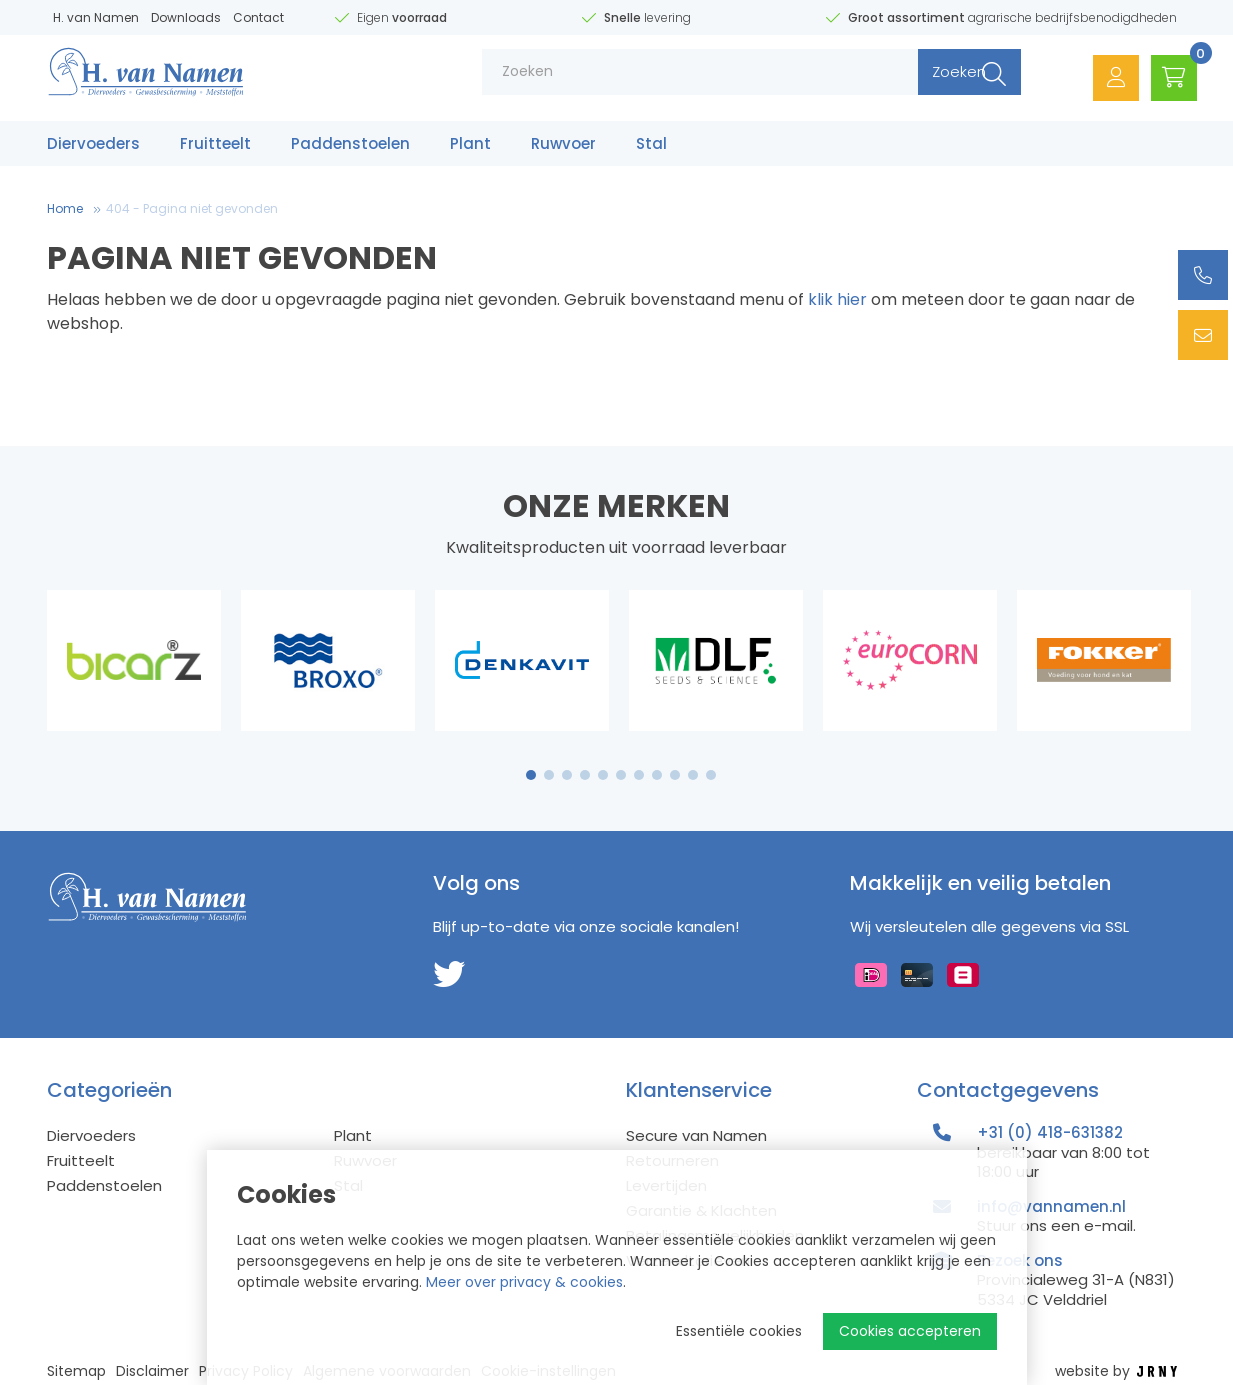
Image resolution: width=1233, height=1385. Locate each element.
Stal (651, 147)
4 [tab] (585, 775)
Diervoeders (93, 147)
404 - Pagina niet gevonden (192, 208)
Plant (470, 147)
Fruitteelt (215, 147)
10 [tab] (693, 775)
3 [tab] (566, 775)
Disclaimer (152, 1371)
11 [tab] (711, 775)
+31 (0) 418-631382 (1050, 1132)
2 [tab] (548, 775)
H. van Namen (96, 17)
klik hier (837, 299)
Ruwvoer (563, 147)
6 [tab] (621, 775)
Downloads (186, 17)
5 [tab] (603, 775)
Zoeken (936, 79)
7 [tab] (639, 775)
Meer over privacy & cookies (524, 1282)
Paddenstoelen (350, 147)
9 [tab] (674, 775)
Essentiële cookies (739, 1331)
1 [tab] (530, 775)
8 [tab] (657, 775)
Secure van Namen (696, 1135)
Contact (258, 17)
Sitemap (76, 1371)
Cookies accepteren (910, 1331)
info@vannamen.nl (1051, 1206)
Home (65, 208)
